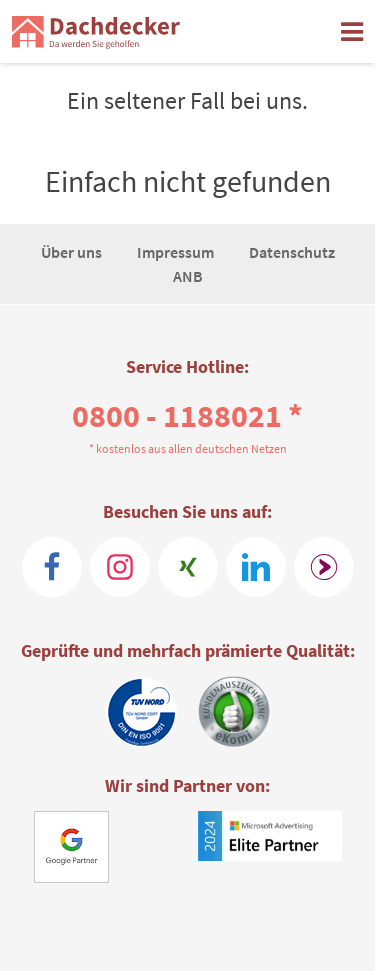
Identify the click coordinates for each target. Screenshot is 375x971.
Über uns (73, 252)
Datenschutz (292, 252)
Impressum (177, 252)
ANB (188, 276)
